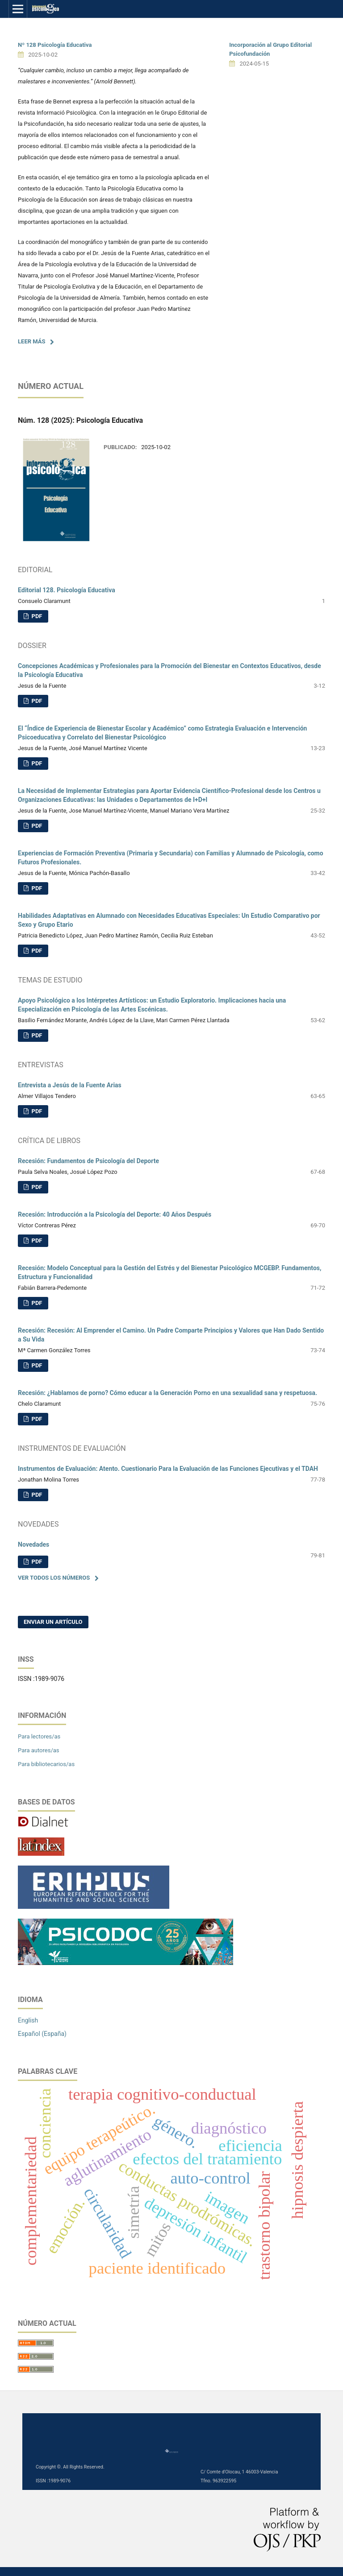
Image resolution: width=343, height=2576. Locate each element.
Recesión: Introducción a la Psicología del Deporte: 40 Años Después (114, 1214)
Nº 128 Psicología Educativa (55, 44)
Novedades (33, 1544)
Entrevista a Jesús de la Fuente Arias (69, 1085)
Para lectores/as (39, 1736)
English (28, 2020)
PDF (36, 616)
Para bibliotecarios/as (46, 1764)
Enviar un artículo (53, 1621)
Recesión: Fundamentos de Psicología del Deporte (88, 1160)
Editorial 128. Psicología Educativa (66, 590)
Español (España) (42, 2033)
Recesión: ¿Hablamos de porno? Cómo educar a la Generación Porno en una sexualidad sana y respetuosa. (167, 1392)
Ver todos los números (54, 1577)
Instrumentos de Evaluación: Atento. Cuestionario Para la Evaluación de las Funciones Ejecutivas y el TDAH (168, 1468)
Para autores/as (38, 1750)
